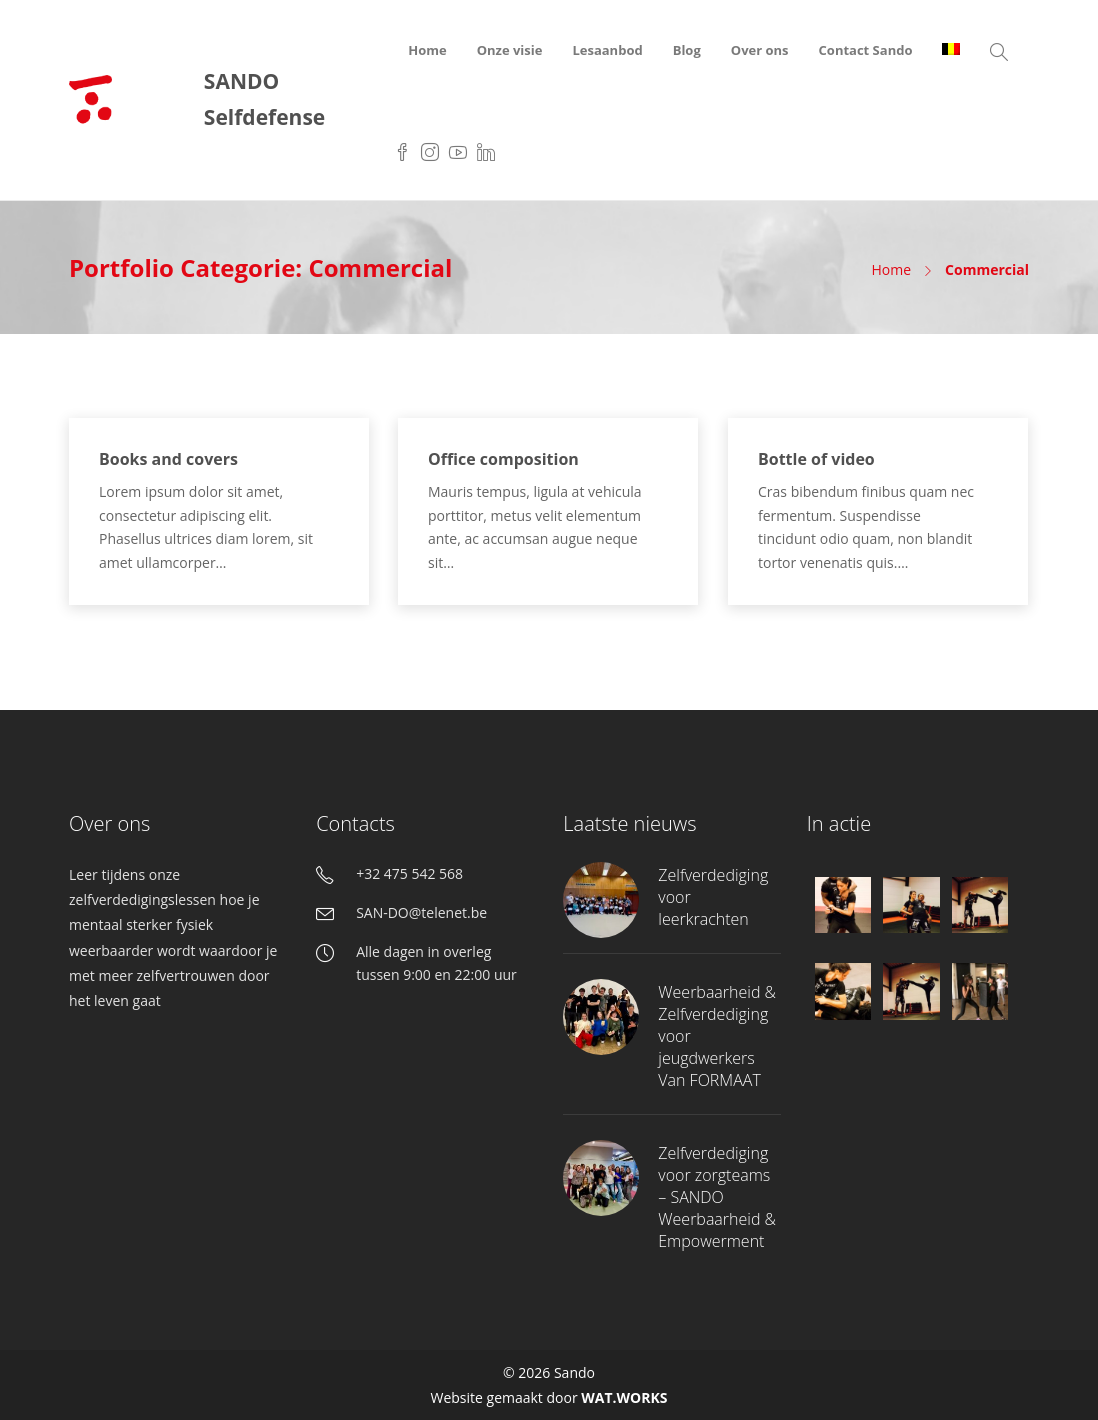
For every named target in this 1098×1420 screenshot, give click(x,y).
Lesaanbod (607, 50)
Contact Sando (866, 50)
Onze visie (510, 50)
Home (427, 50)
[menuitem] (951, 50)
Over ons (760, 50)
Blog (687, 50)
